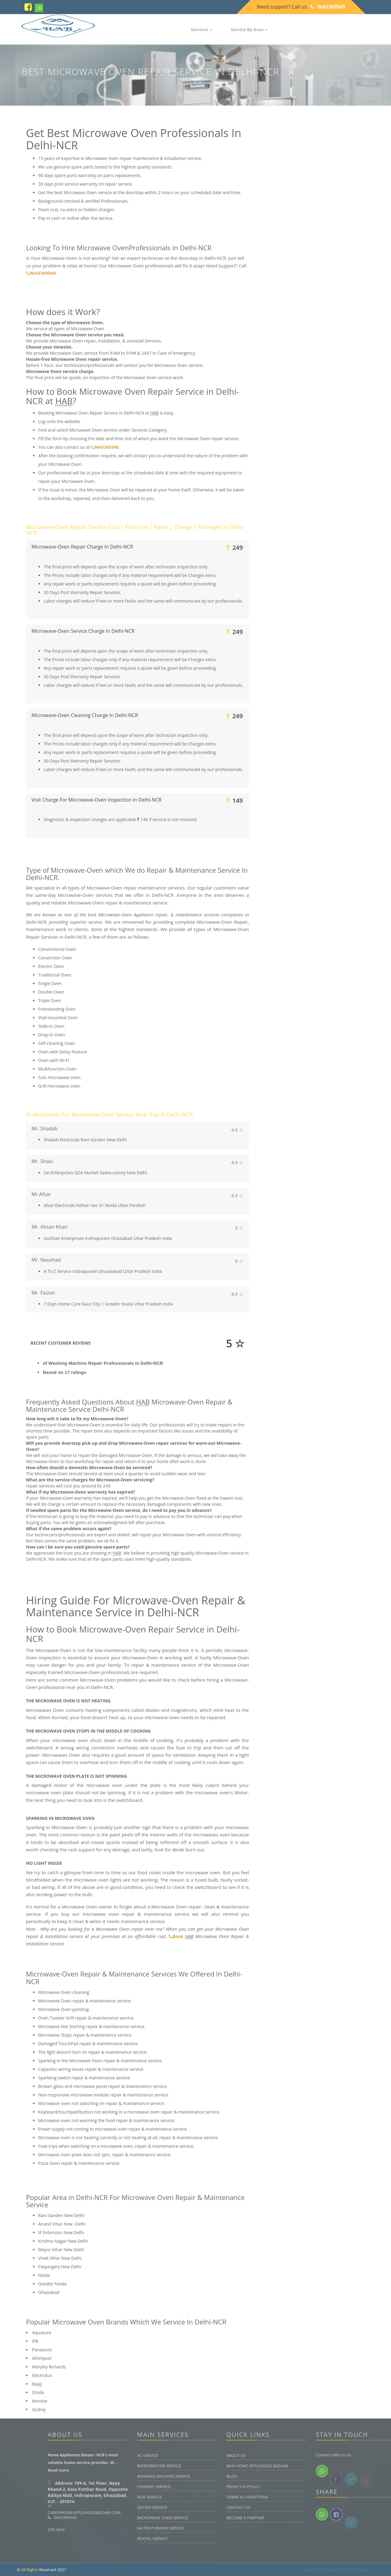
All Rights (29, 2569)
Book (176, 1936)
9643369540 (327, 6)
